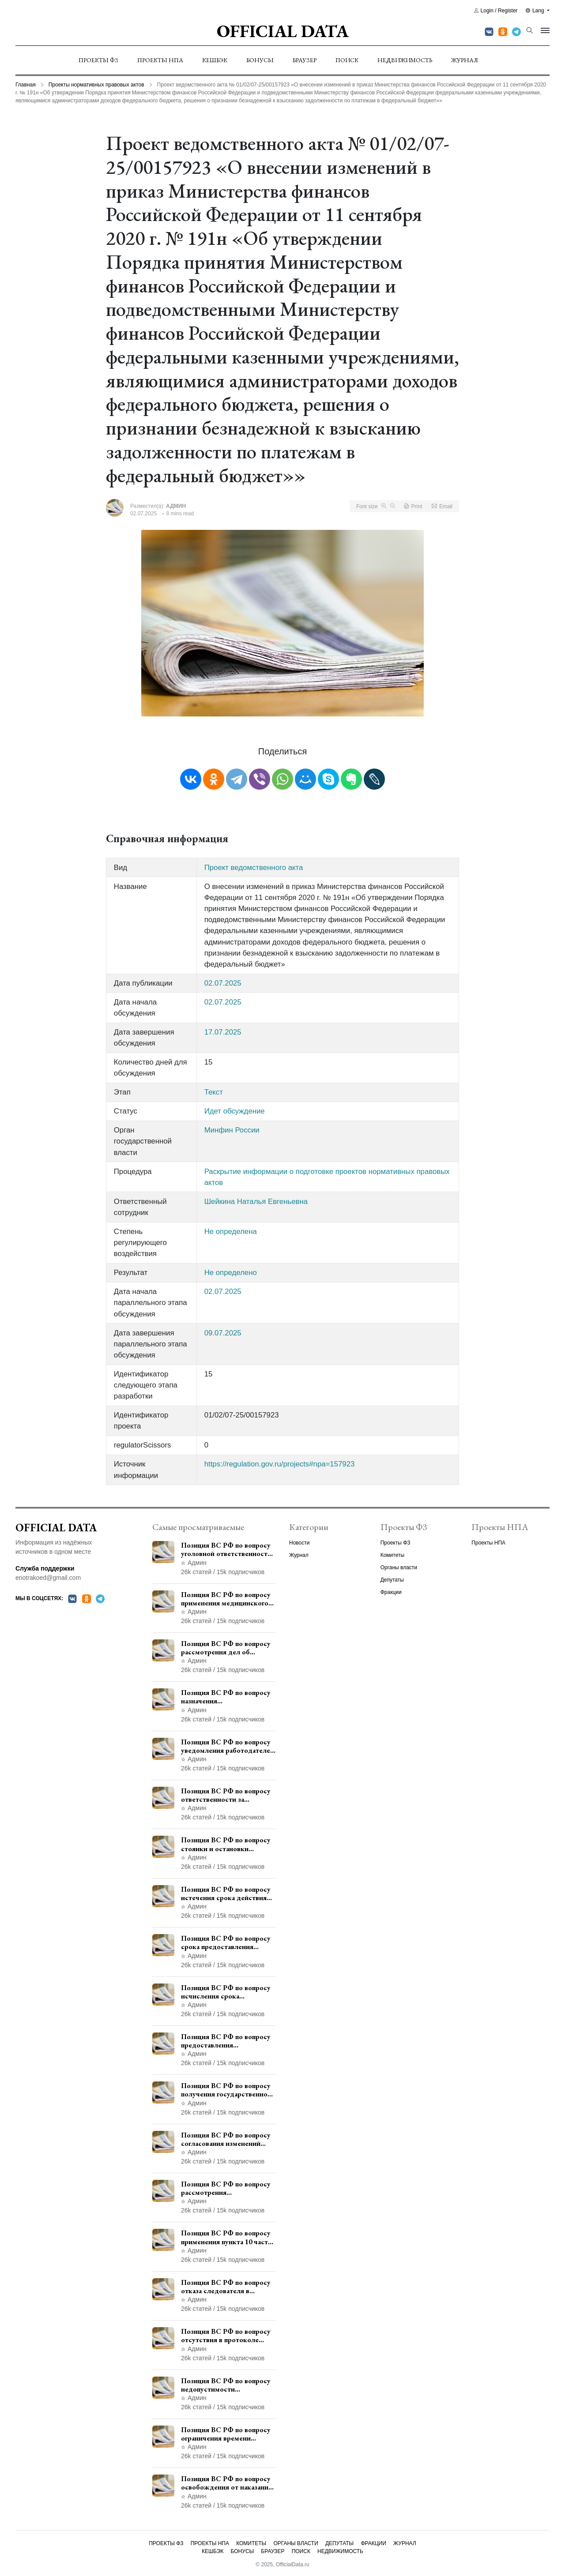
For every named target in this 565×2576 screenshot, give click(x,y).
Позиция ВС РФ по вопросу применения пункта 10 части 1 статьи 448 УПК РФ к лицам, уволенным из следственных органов (226, 2237)
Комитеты (392, 1555)
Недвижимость (404, 60)
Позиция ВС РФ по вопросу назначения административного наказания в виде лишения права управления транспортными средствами (226, 1696)
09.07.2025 (222, 1333)
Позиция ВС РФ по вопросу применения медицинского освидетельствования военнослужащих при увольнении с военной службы (226, 1598)
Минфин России (232, 1130)
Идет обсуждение (234, 1111)
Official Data (283, 30)
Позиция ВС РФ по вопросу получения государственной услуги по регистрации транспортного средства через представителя (226, 2089)
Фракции (391, 1592)
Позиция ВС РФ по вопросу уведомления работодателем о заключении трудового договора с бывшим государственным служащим (228, 1746)
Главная (25, 85)
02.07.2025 (222, 983)
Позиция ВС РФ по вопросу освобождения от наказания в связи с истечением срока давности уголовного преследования (226, 2483)
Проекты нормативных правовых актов (96, 85)
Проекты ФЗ (98, 60)
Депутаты (392, 1580)
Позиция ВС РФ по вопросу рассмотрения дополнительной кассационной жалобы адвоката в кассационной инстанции (226, 2188)
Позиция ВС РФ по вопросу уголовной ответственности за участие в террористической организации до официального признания (226, 1549)
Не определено (230, 1272)
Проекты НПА (160, 60)
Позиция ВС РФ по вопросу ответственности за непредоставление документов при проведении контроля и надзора (227, 1795)
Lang (536, 10)
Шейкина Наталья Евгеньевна (256, 1201)
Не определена (230, 1231)
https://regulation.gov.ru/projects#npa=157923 (279, 1464)
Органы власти (398, 1567)
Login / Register (496, 10)
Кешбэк (214, 60)
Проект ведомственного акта (253, 867)
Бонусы (260, 60)
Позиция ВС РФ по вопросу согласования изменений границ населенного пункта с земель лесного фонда (227, 2139)
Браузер (304, 60)
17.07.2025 (222, 1032)
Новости (299, 1543)
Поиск (346, 60)
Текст (213, 1092)
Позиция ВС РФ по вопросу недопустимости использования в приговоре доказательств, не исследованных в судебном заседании (226, 2385)
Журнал (464, 60)
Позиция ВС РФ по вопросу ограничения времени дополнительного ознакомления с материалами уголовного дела (228, 2434)
